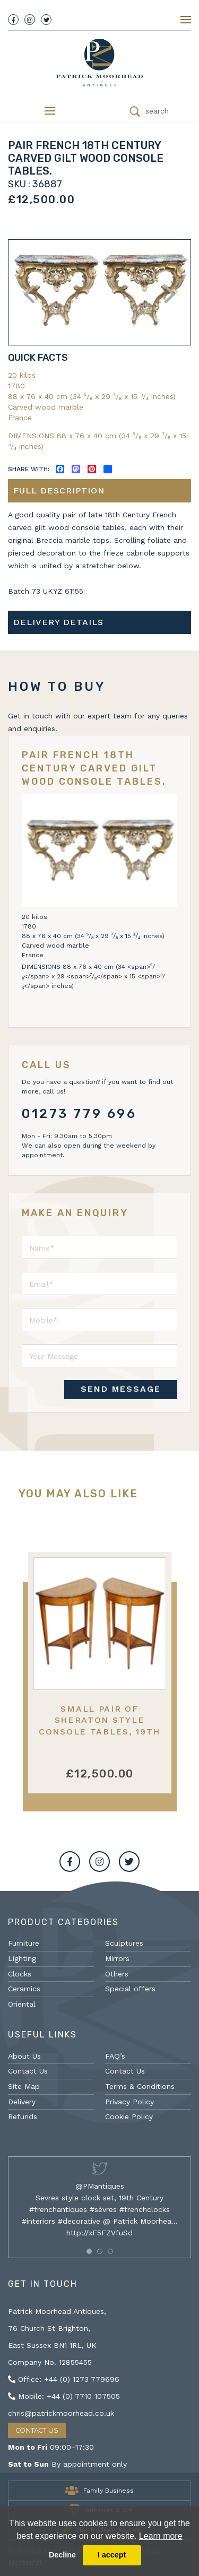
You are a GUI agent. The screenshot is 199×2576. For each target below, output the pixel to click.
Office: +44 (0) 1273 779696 (63, 2379)
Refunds (22, 2116)
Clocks (19, 1974)
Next (166, 294)
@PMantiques (99, 2186)
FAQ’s (115, 2056)
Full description (59, 490)
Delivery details (58, 622)
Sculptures (124, 1943)
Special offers (130, 1988)
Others (116, 1974)
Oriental (22, 2004)
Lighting (22, 1958)
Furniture (23, 1943)
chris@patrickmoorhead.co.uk (61, 2413)
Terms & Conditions (140, 2086)
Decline (62, 2555)
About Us (24, 2056)
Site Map (24, 2086)
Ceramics (24, 1988)
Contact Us (28, 2071)
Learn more (161, 2535)
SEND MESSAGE (121, 1389)
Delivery (22, 2101)
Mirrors (117, 1958)
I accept (112, 2555)
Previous (33, 294)
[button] (89, 2251)
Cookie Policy (129, 2116)
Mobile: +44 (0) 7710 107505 (64, 2396)
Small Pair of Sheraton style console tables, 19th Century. (99, 1726)
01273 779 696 (79, 1113)
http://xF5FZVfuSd (99, 2232)
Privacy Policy (129, 2101)
